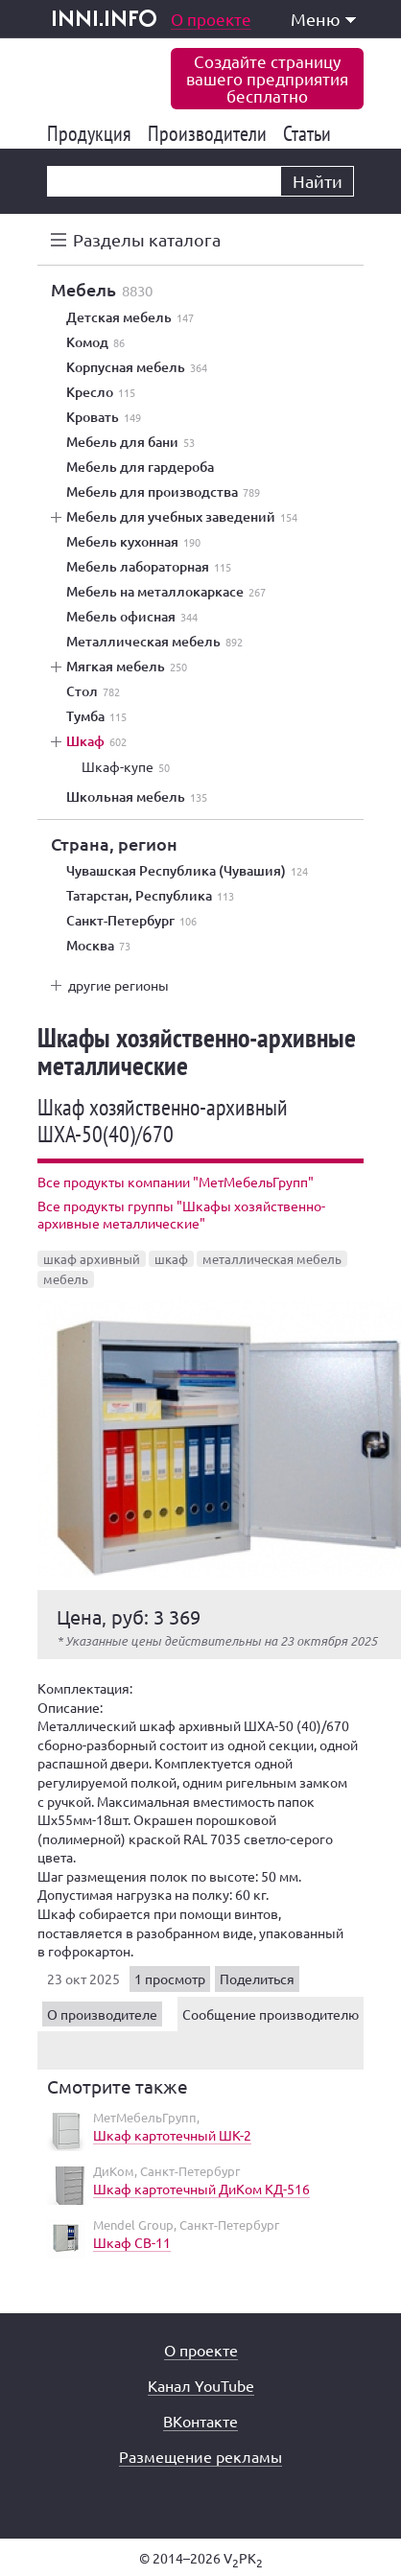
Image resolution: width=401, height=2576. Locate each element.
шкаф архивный (91, 1259)
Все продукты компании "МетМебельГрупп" (175, 1181)
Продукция (92, 133)
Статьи (310, 133)
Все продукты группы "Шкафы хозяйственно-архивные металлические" (181, 1214)
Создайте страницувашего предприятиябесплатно (267, 78)
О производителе (102, 2014)
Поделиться (257, 1978)
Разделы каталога (147, 239)
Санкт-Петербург (131, 920)
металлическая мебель (272, 1259)
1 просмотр (169, 1978)
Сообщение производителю (270, 2014)
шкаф (171, 1259)
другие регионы (118, 985)
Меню (323, 19)
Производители (210, 133)
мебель (65, 1279)
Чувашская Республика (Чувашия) (187, 870)
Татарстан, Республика (150, 895)
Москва (98, 945)
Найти (317, 181)
